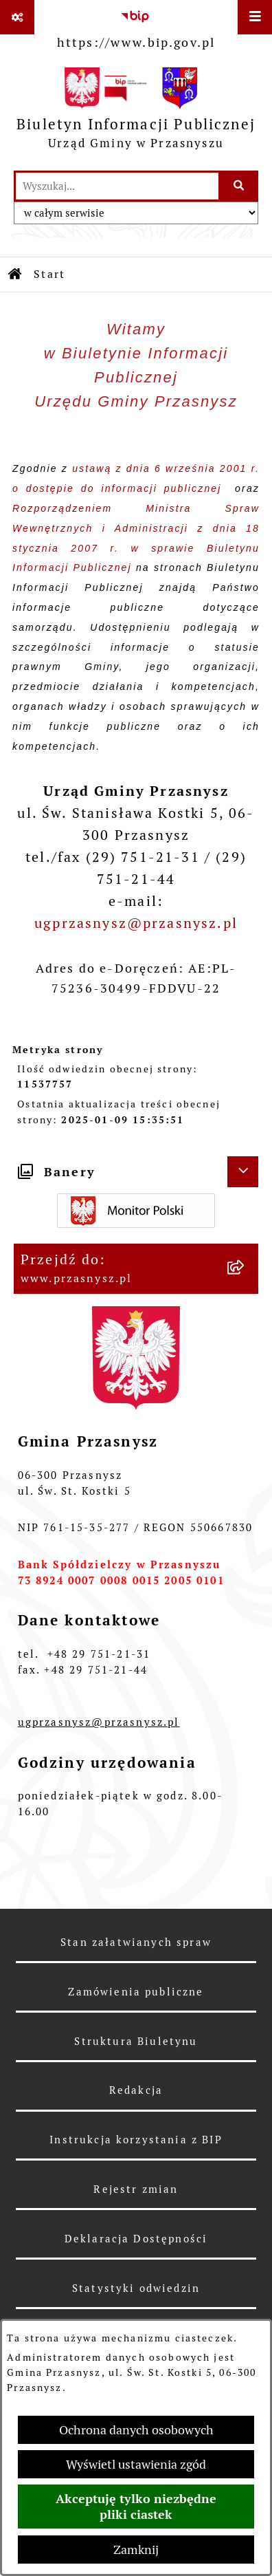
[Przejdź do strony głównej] (136, 111)
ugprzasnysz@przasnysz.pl (136, 923)
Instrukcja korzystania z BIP (135, 2139)
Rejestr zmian (135, 2189)
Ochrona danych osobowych (136, 2430)
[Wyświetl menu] (255, 17)
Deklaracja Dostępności (136, 2238)
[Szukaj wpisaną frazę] (239, 186)
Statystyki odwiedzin (136, 2288)
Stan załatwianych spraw (136, 1942)
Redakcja (136, 2090)
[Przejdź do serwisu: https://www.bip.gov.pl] (136, 27)
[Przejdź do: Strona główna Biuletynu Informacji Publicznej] (16, 274)
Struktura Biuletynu (135, 2041)
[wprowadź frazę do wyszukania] (117, 186)
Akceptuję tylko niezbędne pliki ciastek (136, 2506)
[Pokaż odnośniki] (17, 17)
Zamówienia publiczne (135, 1991)
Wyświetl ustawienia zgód (136, 2464)
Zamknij (136, 2549)
